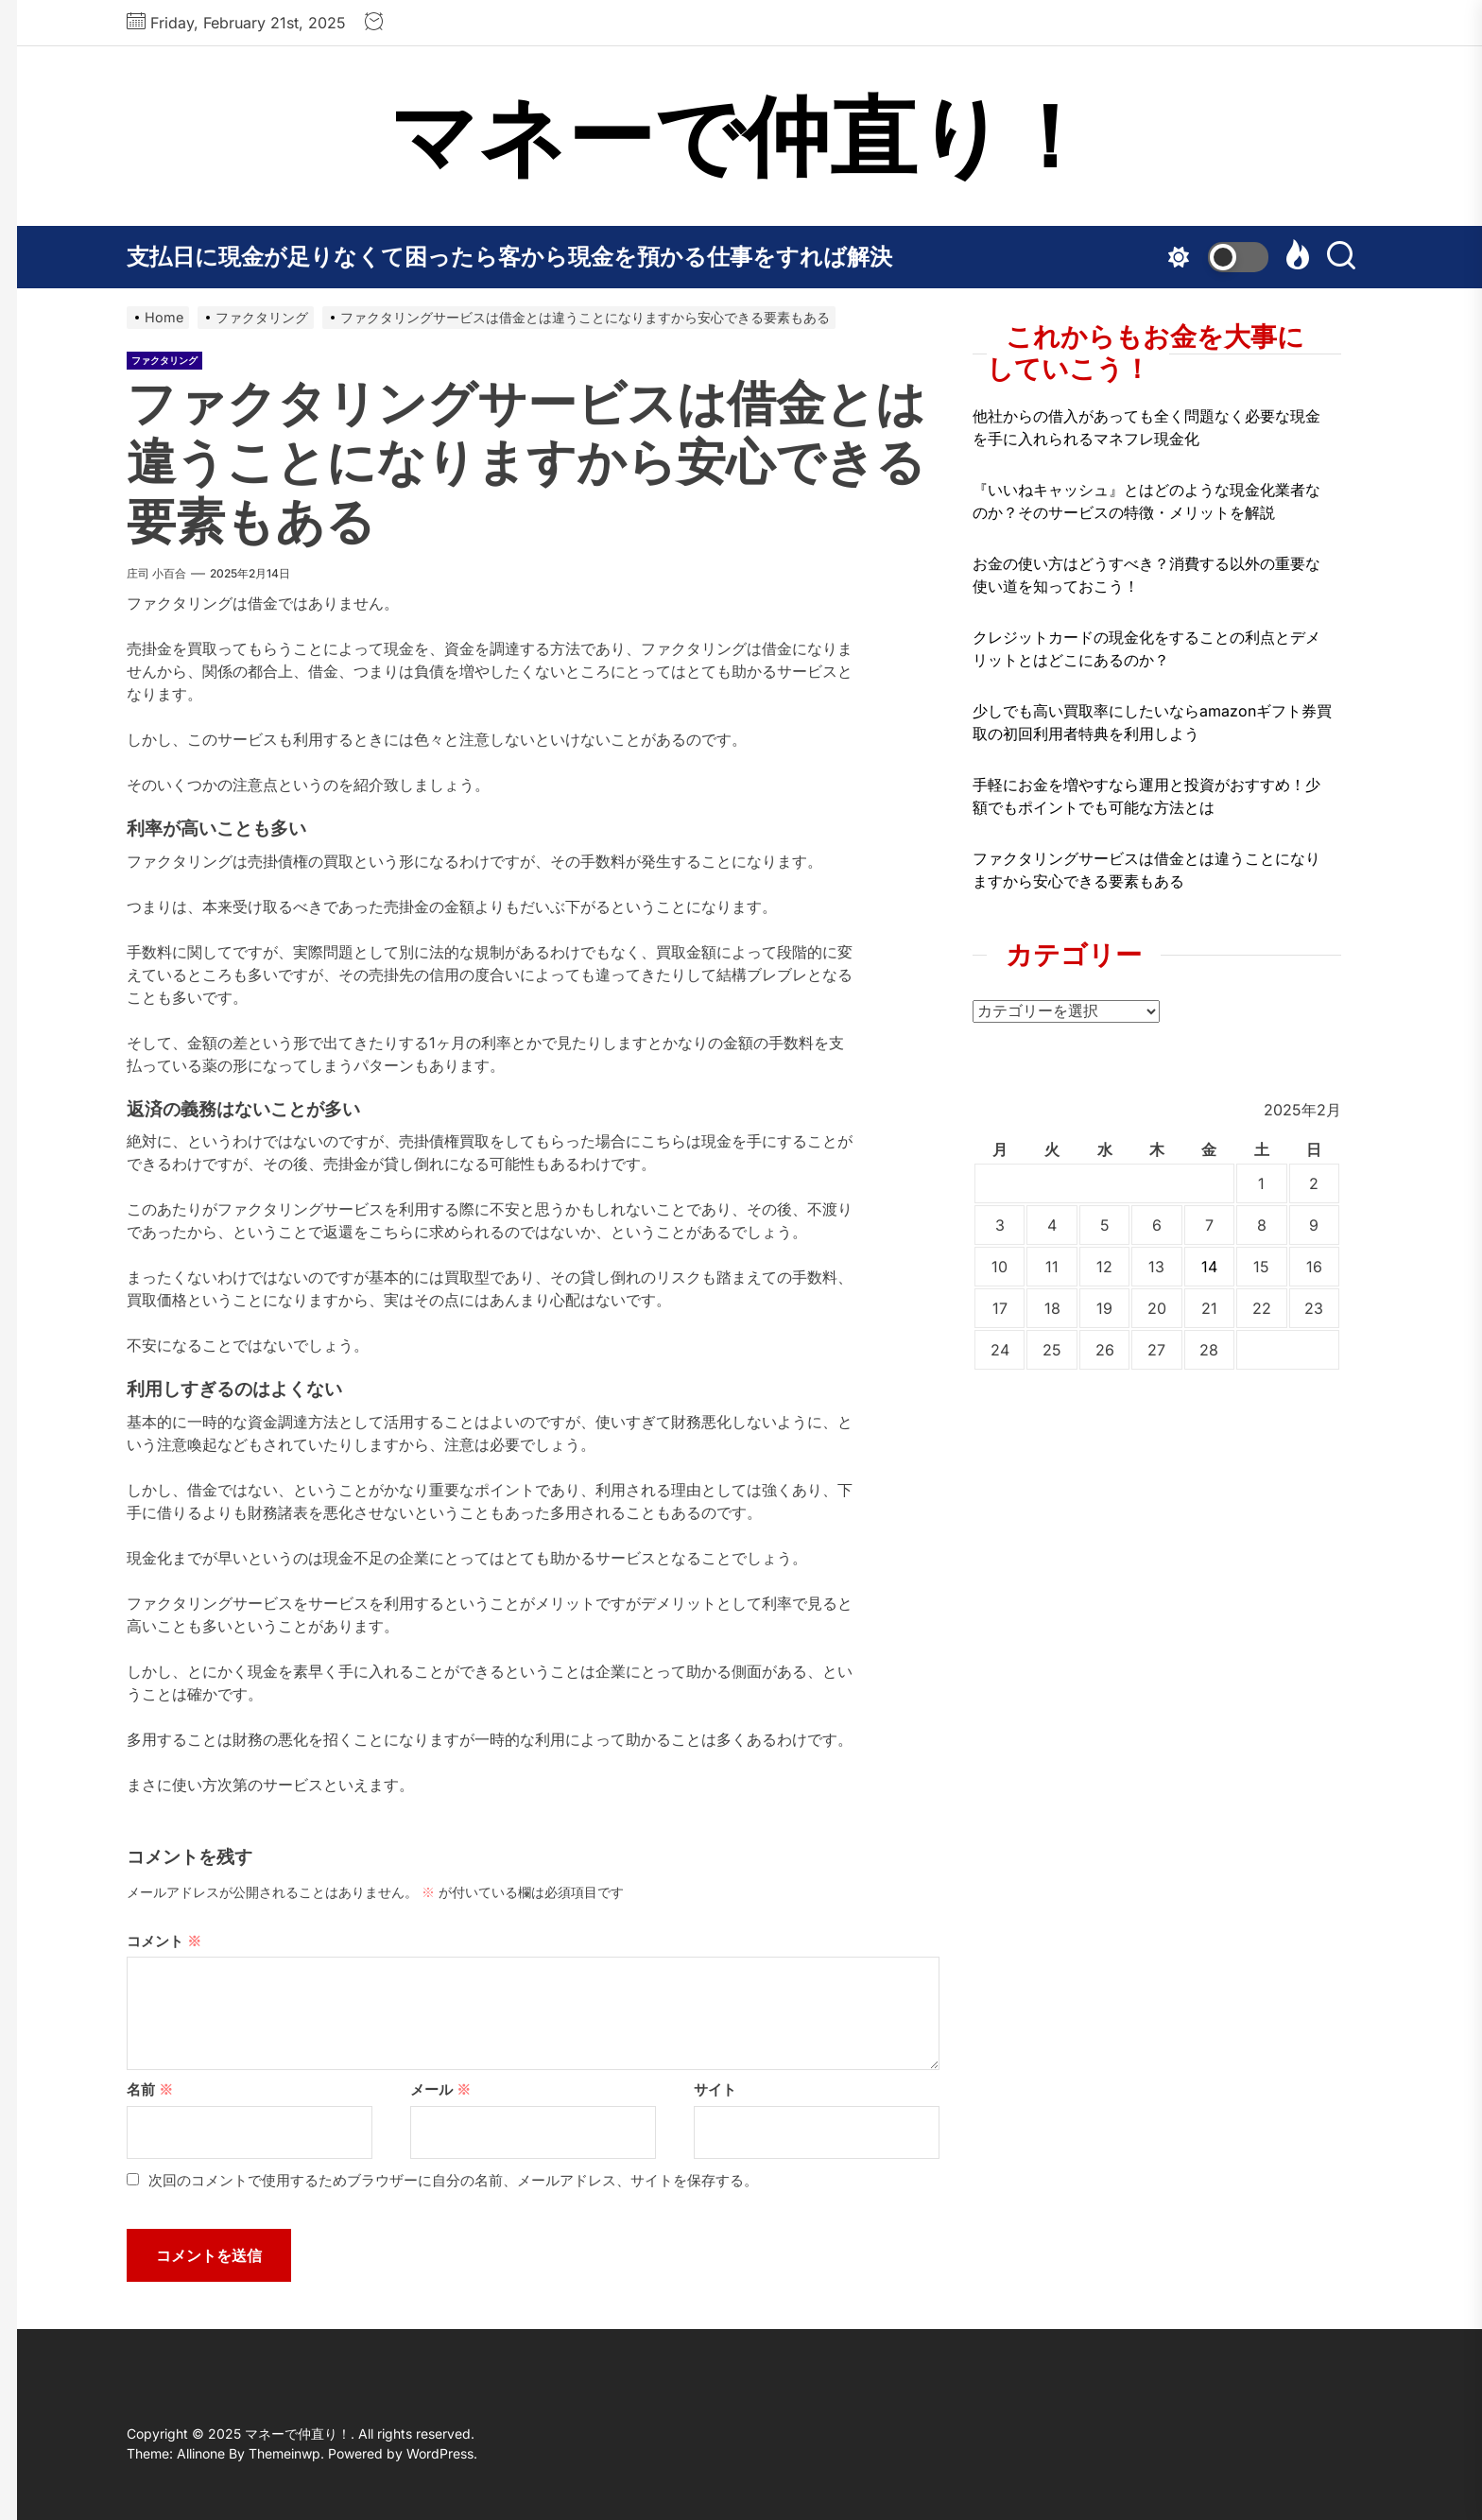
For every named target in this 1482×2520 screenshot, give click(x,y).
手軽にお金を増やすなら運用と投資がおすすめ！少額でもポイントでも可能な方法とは (1146, 796)
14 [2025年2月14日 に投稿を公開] (1209, 1266)
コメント (164, 1941)
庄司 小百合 (156, 573)
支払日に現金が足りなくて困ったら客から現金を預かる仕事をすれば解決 (509, 256)
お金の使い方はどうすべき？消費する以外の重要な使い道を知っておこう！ (1146, 574)
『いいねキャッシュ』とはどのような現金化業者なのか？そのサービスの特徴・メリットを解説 (1146, 501)
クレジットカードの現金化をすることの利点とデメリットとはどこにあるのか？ (1146, 648)
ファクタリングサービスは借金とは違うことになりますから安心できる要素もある (1146, 869)
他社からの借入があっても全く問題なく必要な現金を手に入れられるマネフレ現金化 (1146, 427)
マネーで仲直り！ (741, 136)
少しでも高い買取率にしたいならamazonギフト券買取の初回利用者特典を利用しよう (1152, 722)
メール (440, 2089)
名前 (150, 2089)
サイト (715, 2089)
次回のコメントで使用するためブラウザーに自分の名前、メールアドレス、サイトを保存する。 (453, 2180)
